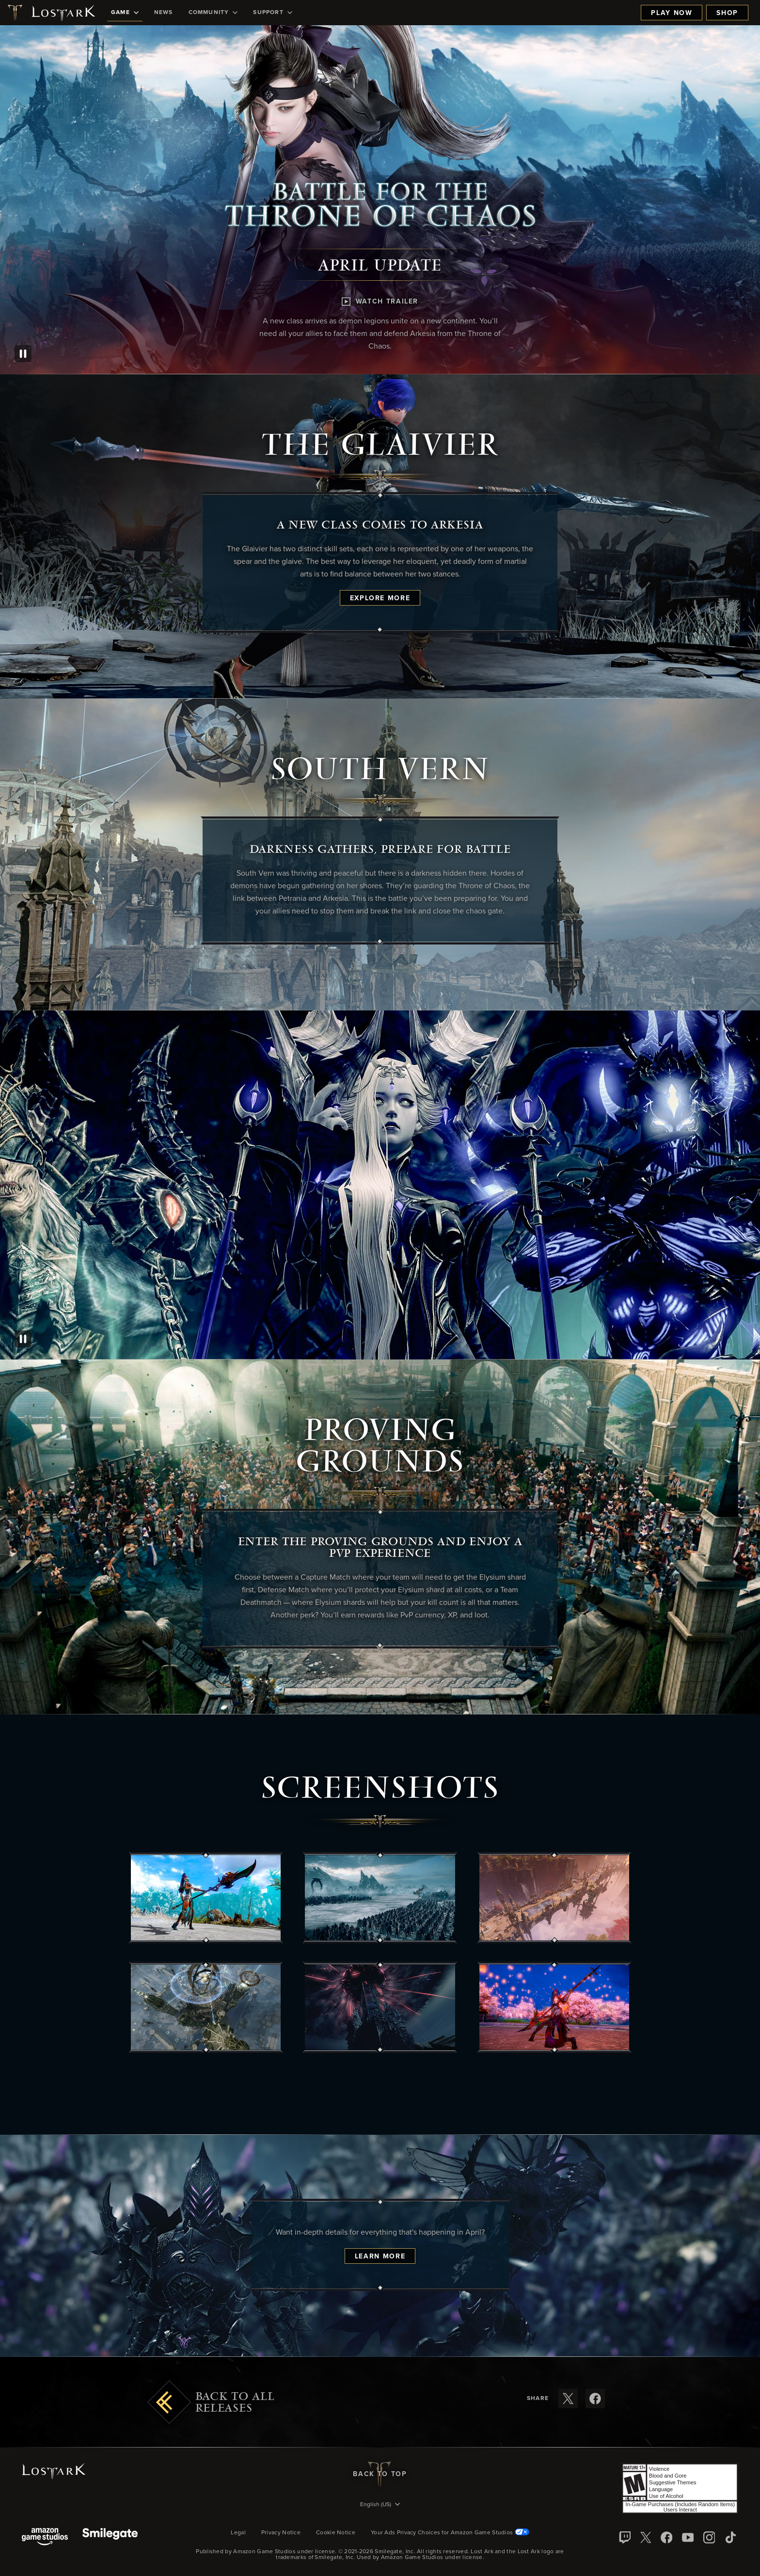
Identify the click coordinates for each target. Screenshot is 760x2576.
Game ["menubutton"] (125, 13)
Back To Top (380, 2474)
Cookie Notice (335, 2533)
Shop (727, 13)
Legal (238, 2533)
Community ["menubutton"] (213, 13)
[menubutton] (380, 2505)
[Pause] (23, 353)
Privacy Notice (281, 2533)
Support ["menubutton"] (272, 13)
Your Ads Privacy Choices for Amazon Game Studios (450, 2533)
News (163, 13)
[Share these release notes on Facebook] (595, 2398)
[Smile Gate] (110, 2537)
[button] (206, 1897)
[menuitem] (124, 12)
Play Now (671, 13)
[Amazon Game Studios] (45, 2537)
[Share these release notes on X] (568, 2398)
